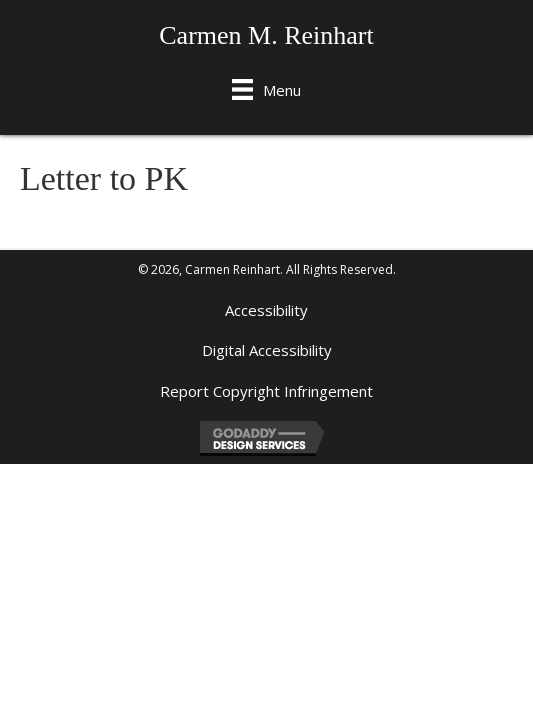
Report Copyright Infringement (266, 391)
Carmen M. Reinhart (266, 35)
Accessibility (266, 310)
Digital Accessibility (267, 350)
